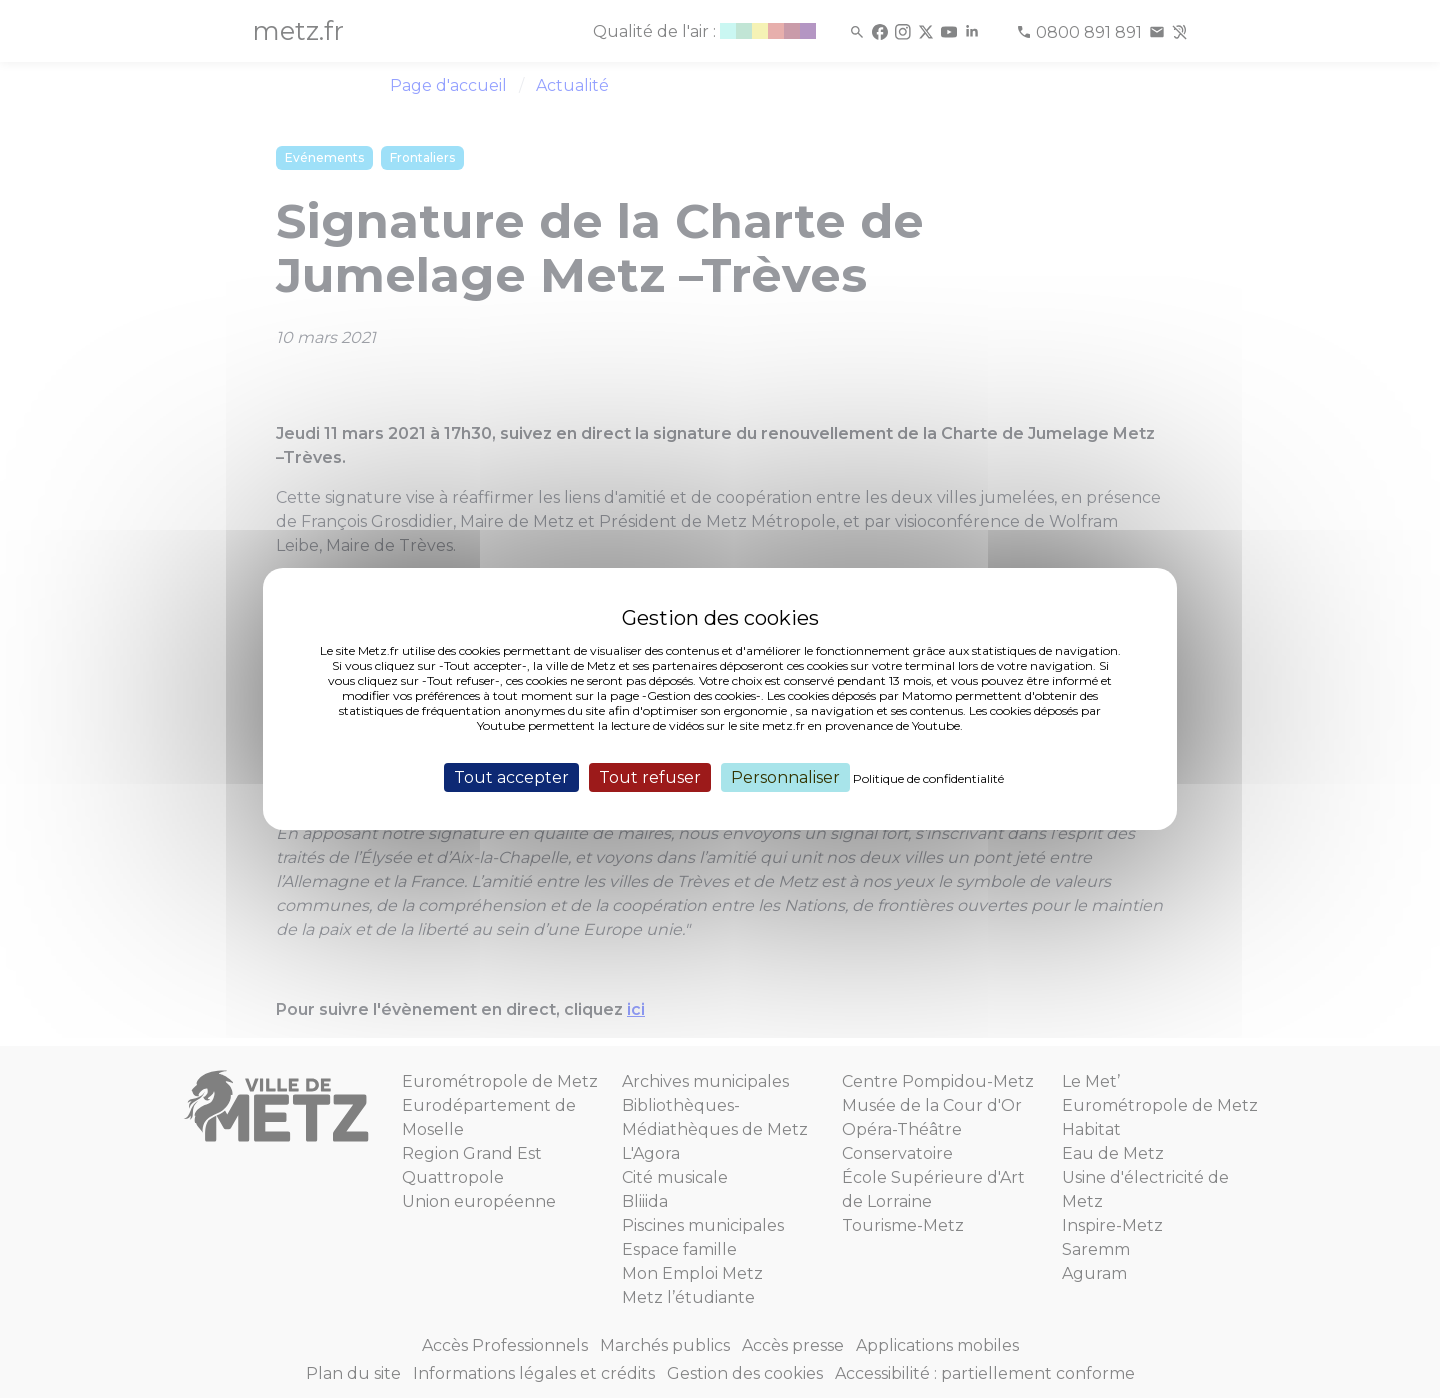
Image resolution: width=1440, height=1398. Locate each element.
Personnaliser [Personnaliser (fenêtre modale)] (785, 777)
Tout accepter (511, 777)
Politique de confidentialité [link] (928, 778)
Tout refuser (650, 777)
